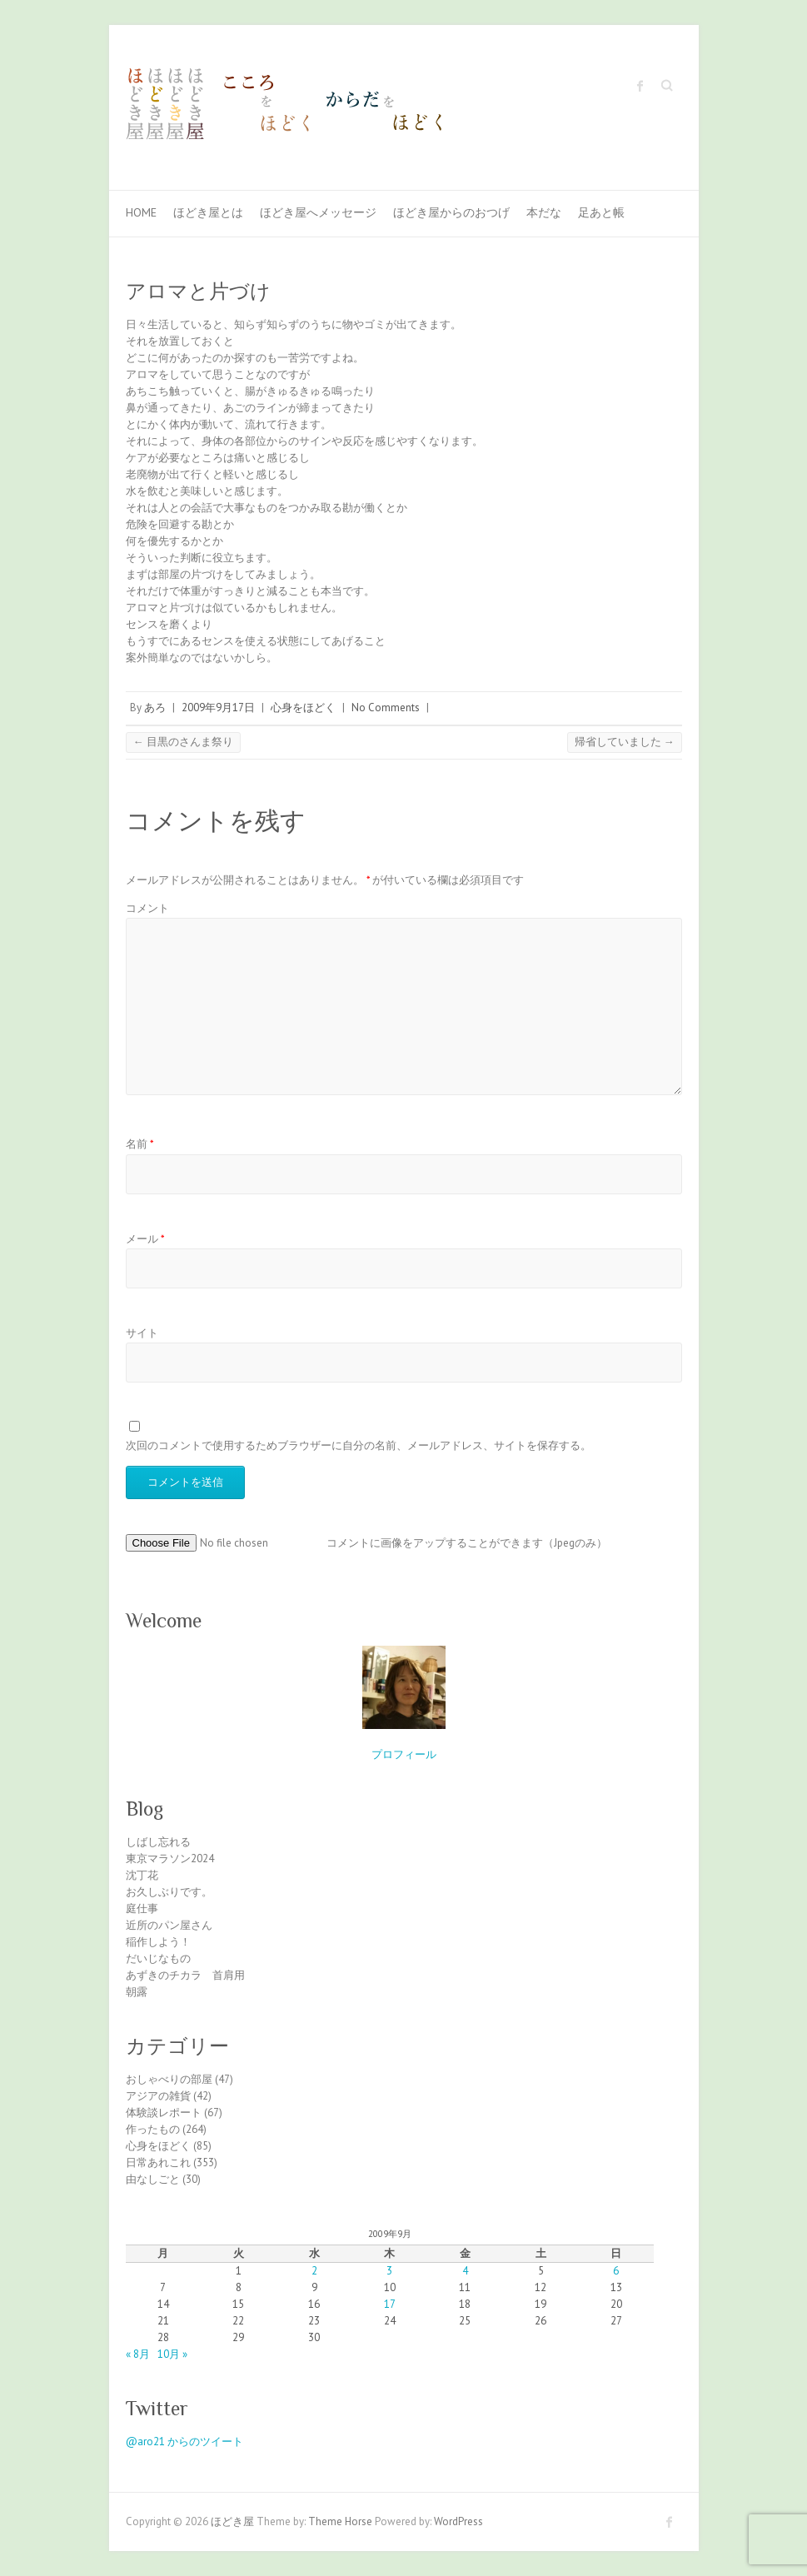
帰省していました (625, 742)
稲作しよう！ (158, 1942)
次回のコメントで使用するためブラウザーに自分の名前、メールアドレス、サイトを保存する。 (358, 1445)
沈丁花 (142, 1875)
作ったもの (153, 2129)
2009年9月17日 (218, 707)
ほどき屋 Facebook (640, 85)
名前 (140, 1144)
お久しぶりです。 (169, 1892)
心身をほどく (303, 707)
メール (145, 1239)
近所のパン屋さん (169, 1925)
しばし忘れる (158, 1842)
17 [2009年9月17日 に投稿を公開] (390, 2304)
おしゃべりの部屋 (169, 2079)
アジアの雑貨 (158, 2096)
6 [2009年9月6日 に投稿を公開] (616, 2271)
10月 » (172, 2354)
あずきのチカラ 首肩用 (185, 1975)
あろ (155, 707)
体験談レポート (164, 2112)
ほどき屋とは (208, 212)
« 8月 (138, 2354)
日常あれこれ (158, 2162)
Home (141, 212)
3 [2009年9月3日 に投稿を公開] (389, 2271)
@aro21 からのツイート (184, 2441)
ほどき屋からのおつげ (451, 212)
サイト (142, 1333)
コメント (147, 908)
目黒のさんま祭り (183, 742)
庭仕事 (142, 1908)
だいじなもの (158, 1958)
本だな (543, 212)
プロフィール (403, 1754)
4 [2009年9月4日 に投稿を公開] (465, 2271)
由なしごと (153, 2179)
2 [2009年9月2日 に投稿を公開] (314, 2271)
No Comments (385, 707)
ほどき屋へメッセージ (318, 212)
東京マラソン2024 (170, 1858)
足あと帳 (601, 212)
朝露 (136, 1992)
